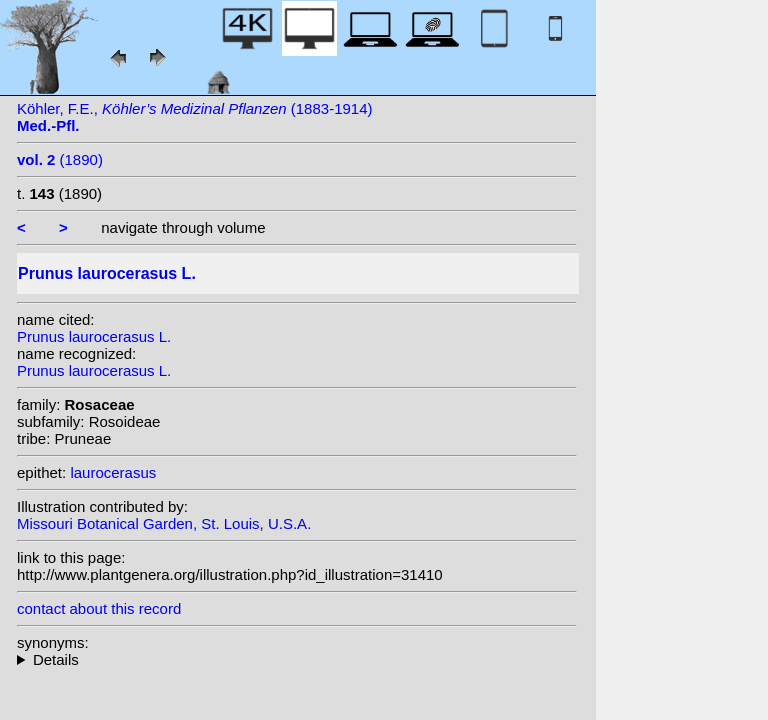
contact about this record (99, 608)
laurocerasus (113, 472)
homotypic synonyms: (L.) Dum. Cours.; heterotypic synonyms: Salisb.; (297, 659)
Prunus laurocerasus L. (94, 336)
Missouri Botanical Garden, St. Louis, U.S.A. (164, 523)
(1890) (60, 159)
